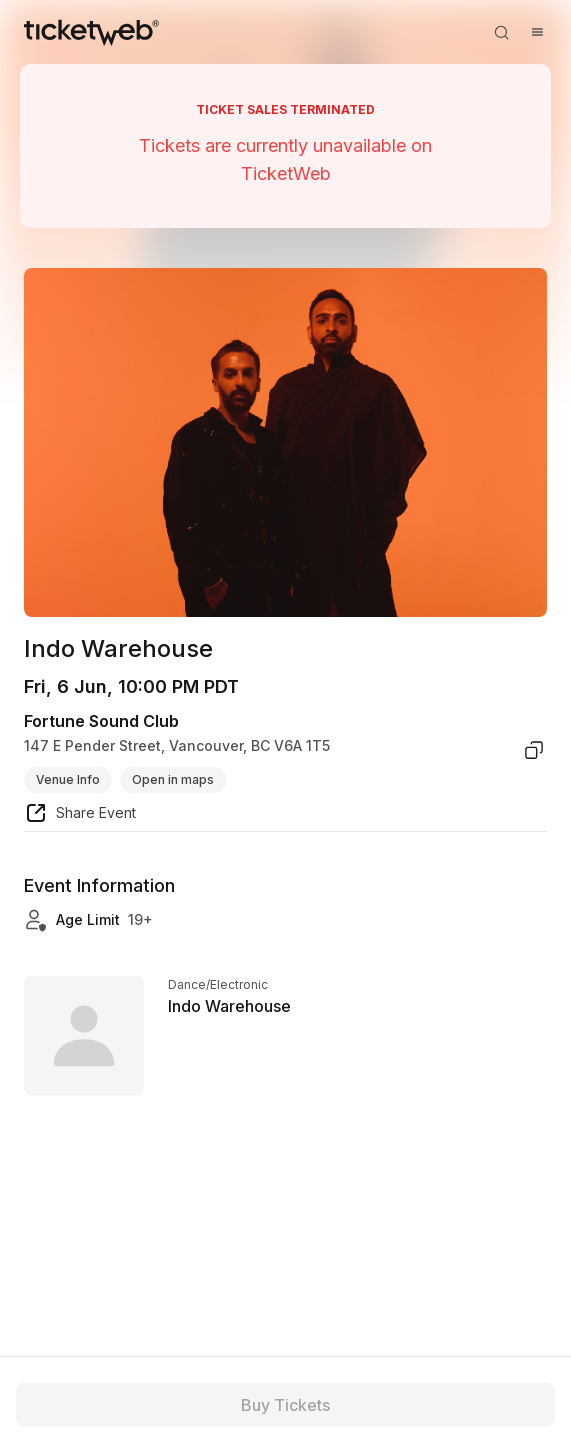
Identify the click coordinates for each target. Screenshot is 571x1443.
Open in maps (173, 779)
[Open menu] (537, 32)
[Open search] (501, 32)
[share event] (80, 816)
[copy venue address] (534, 750)
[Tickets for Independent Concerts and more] (91, 32)
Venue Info (68, 779)
